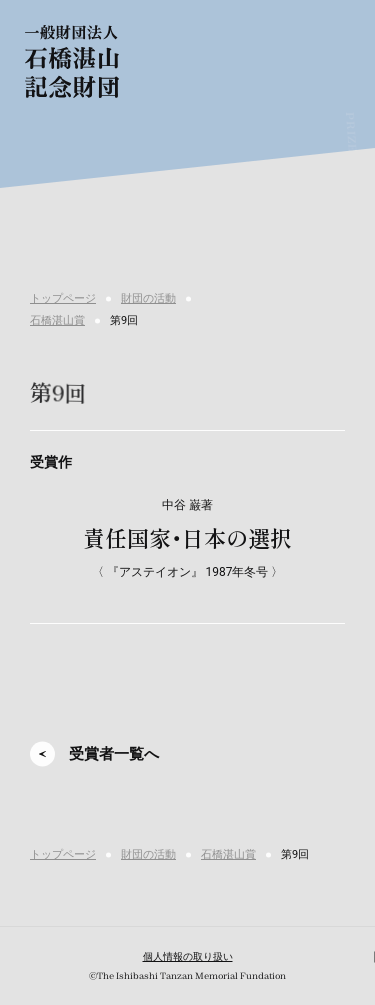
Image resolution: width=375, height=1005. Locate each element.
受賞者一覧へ (114, 754)
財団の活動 (148, 298)
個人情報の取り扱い (188, 956)
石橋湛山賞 (57, 320)
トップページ (63, 298)
